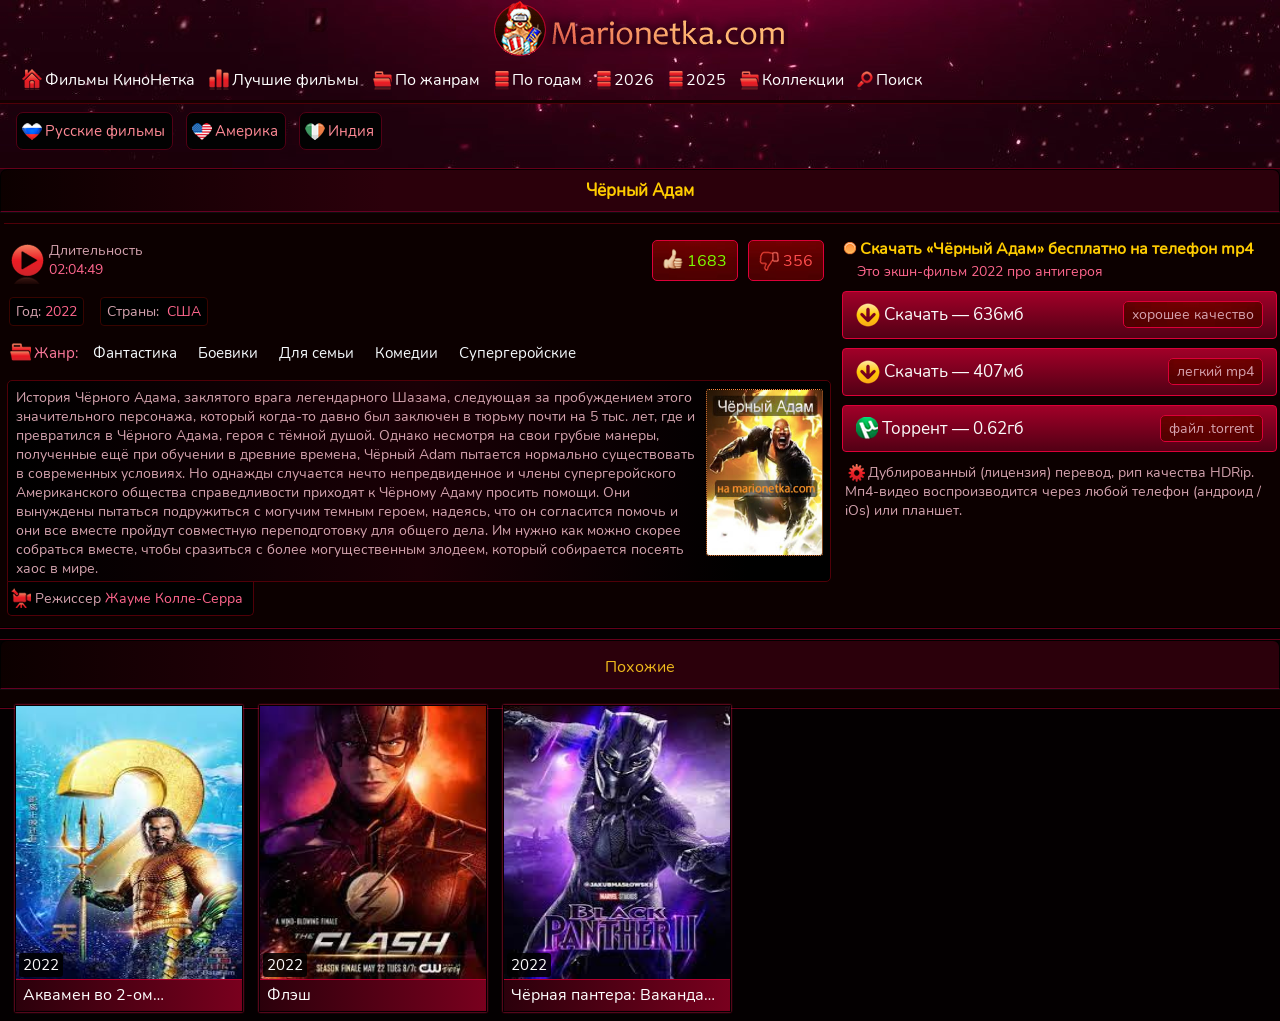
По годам (547, 80)
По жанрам (437, 80)
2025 (706, 80)
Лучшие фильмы (295, 80)
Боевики (228, 353)
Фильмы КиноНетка (120, 80)
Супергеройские (517, 353)
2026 (634, 80)
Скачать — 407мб (1060, 371)
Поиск (899, 80)
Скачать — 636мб (1060, 314)
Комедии (406, 353)
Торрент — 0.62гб (1060, 428)
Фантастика (135, 353)
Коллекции (803, 80)
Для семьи (316, 353)
